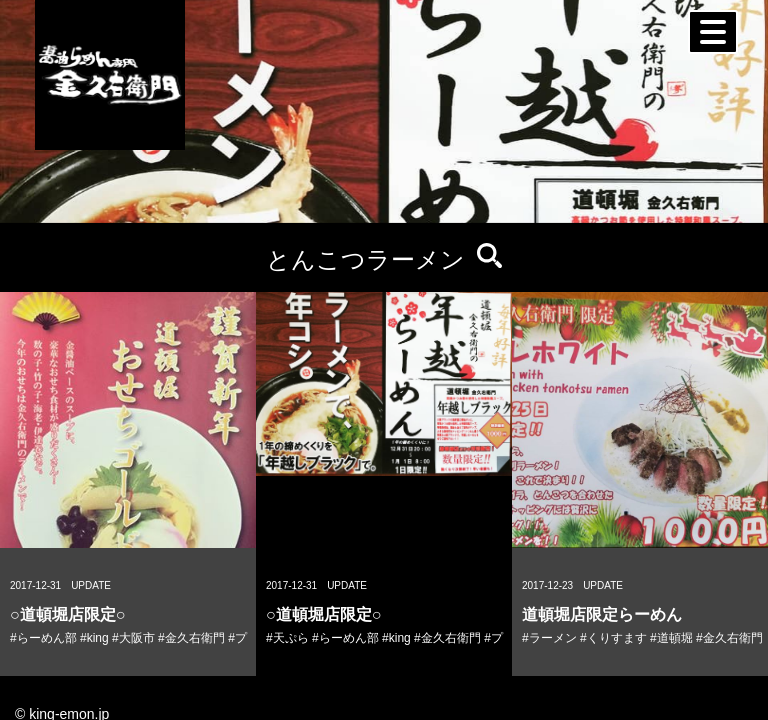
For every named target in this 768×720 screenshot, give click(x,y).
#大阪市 (133, 638)
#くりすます (613, 638)
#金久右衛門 (191, 638)
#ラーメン (549, 638)
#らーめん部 (43, 638)
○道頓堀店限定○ (67, 614)
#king (94, 638)
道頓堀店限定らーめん (602, 614)
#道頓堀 (671, 638)
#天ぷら (287, 638)
